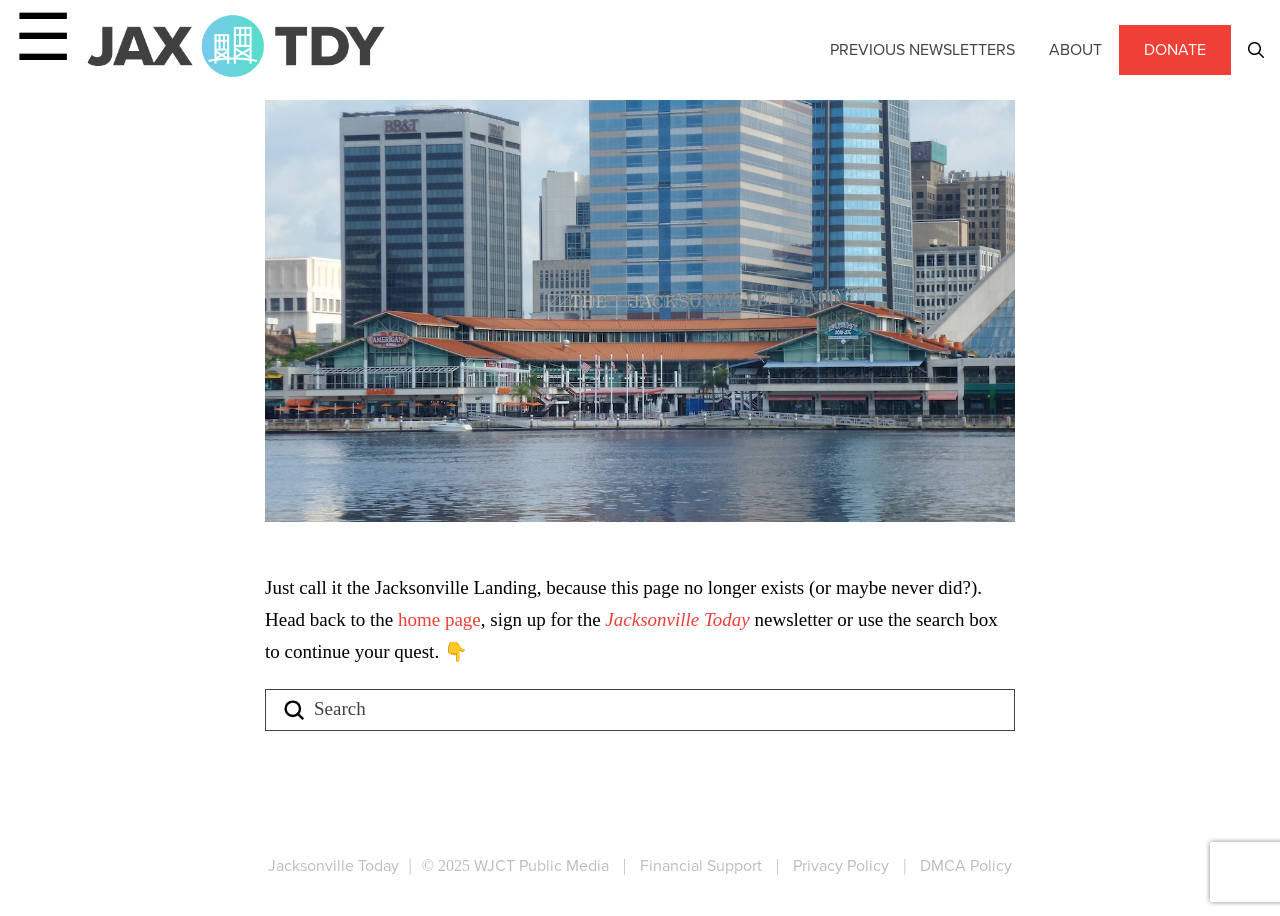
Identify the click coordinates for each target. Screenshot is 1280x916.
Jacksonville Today (679, 619)
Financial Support (701, 865)
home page (439, 619)
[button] (1256, 50)
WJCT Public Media (541, 865)
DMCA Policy (966, 865)
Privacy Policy (841, 865)
